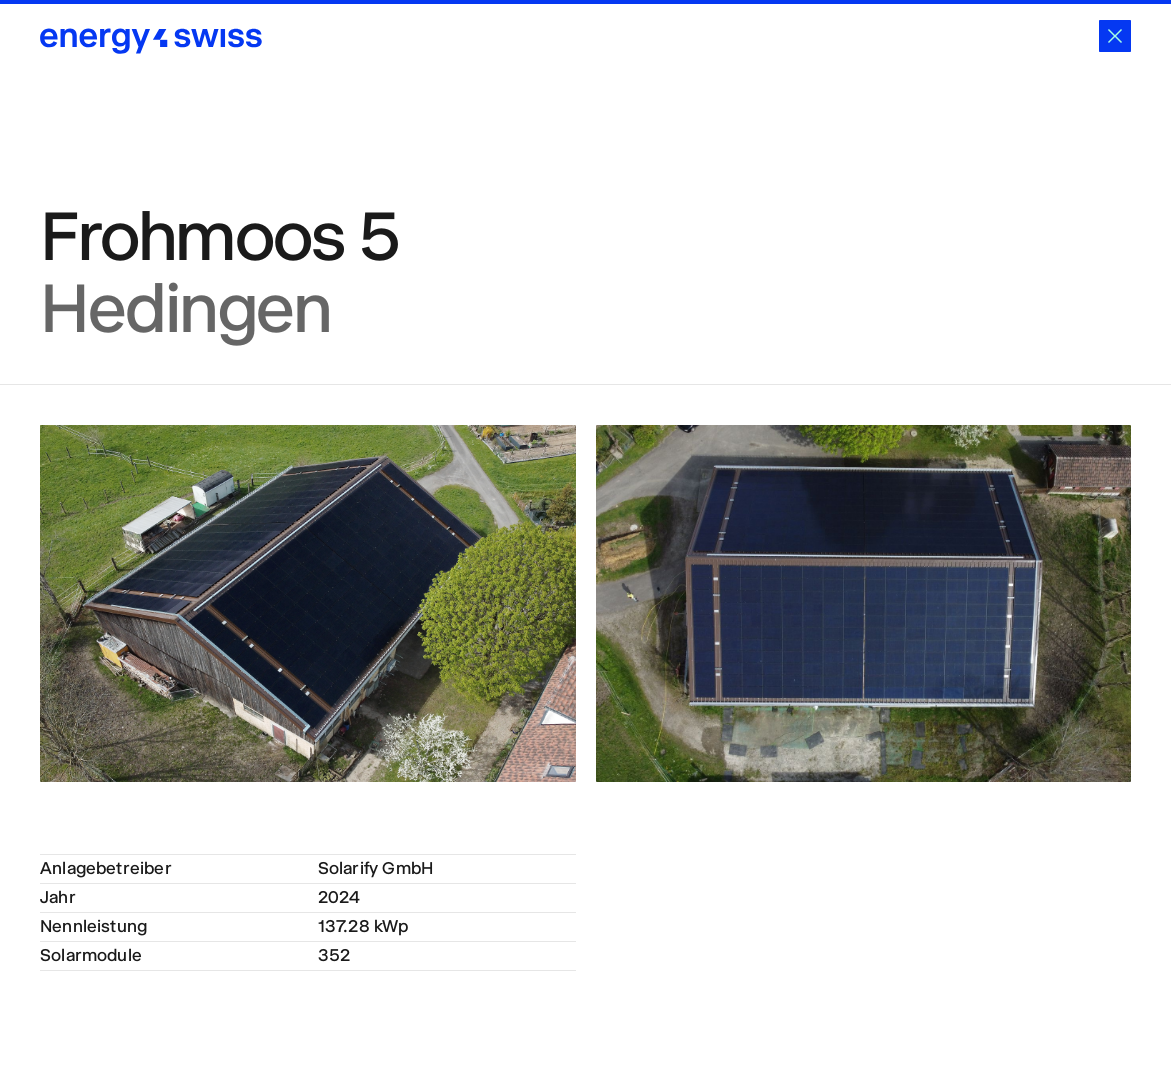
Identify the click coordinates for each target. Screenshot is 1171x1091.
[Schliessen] (1115, 36)
